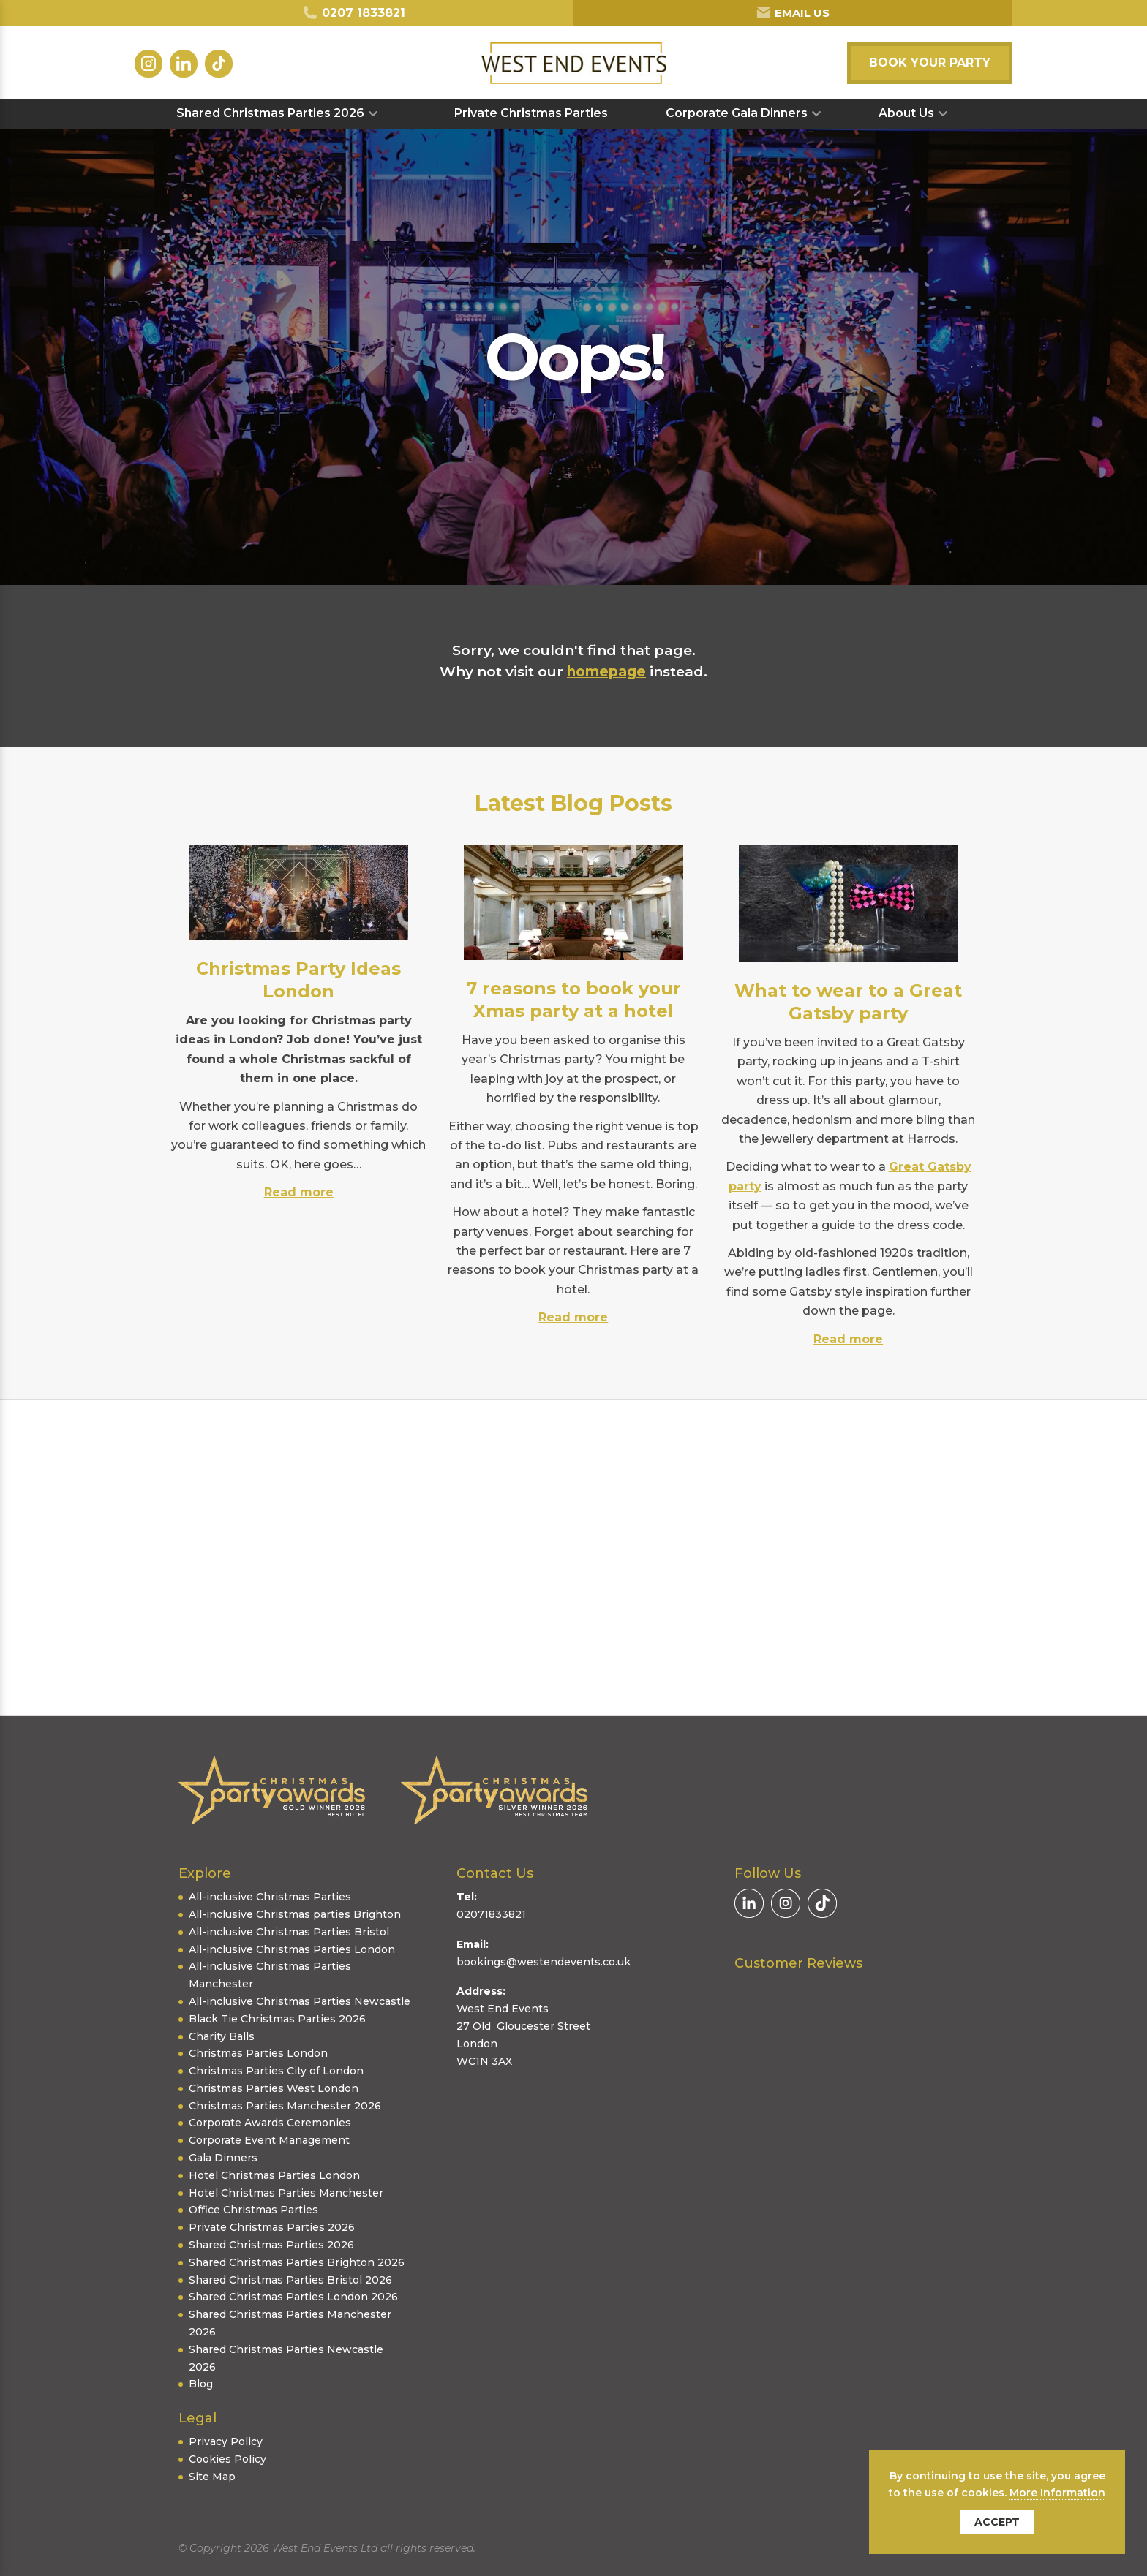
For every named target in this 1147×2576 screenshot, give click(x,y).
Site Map (212, 2476)
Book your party (929, 62)
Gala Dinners (223, 2157)
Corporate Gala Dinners (737, 113)
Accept (997, 2521)
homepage (606, 671)
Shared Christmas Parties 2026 (270, 113)
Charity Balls (222, 2036)
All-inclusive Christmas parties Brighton (295, 1914)
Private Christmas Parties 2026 (272, 2227)
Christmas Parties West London (273, 2088)
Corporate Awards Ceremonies (270, 2122)
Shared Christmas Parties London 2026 (293, 2296)
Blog (201, 2383)
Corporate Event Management (269, 2140)
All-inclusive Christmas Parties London (292, 1949)
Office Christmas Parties (253, 2209)
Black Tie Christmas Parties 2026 (277, 2018)
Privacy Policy (226, 2441)
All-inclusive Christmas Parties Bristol (289, 1931)
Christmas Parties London (258, 2053)
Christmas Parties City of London (276, 2070)
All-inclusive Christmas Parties (270, 1896)
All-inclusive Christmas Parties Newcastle (299, 2001)
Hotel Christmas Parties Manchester (286, 2192)
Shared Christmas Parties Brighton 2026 (297, 2262)
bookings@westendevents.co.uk (543, 1961)
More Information (1057, 2492)
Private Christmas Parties (531, 113)
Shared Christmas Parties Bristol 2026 (290, 2279)
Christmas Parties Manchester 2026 (285, 2105)
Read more (299, 1192)
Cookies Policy (227, 2459)
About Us (906, 113)
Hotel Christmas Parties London (274, 2175)
